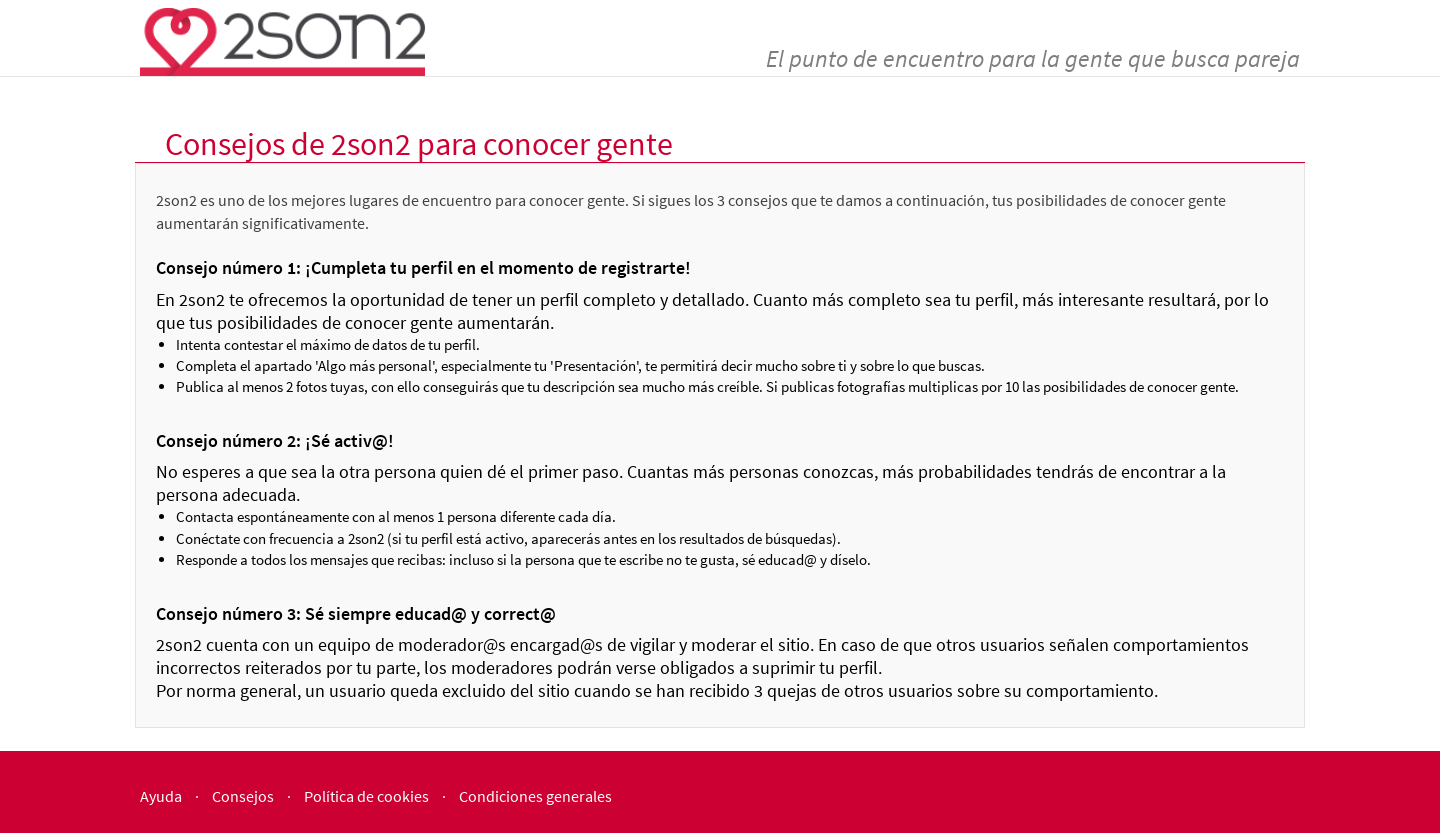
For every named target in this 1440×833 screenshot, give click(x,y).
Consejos (243, 796)
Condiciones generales (535, 796)
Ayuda (161, 796)
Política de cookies (366, 796)
